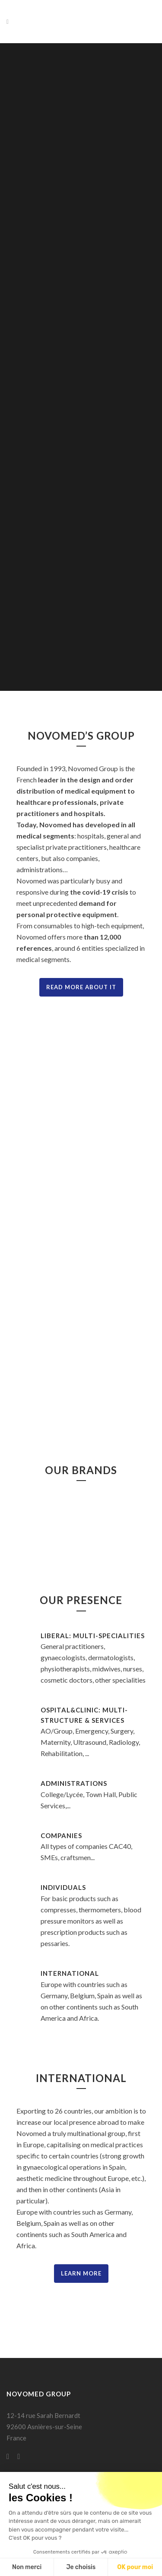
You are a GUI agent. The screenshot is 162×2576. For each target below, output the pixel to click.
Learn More (81, 2273)
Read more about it (81, 987)
